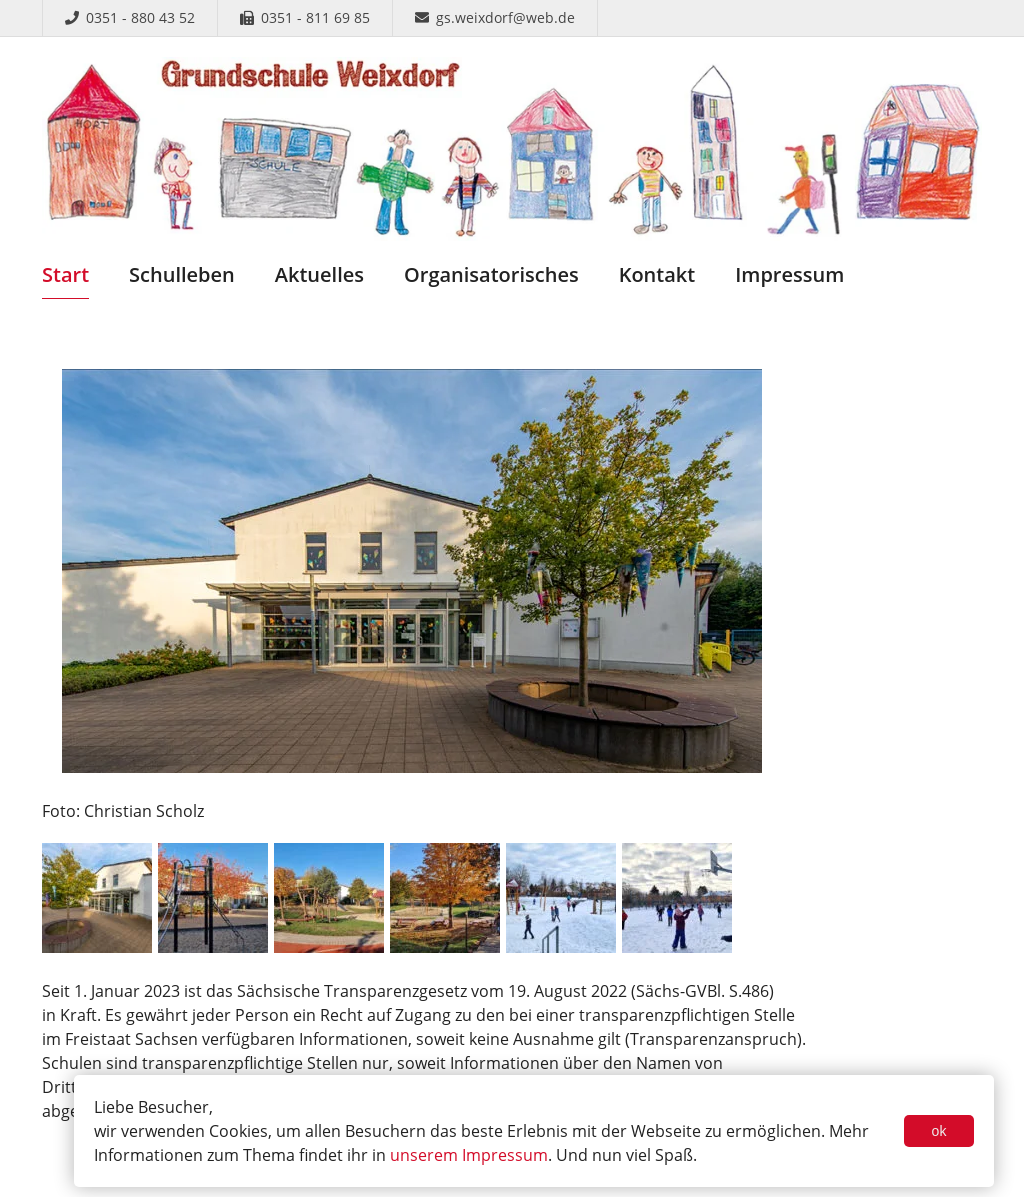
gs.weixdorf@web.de (495, 17)
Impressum (789, 274)
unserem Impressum (469, 1155)
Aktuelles (319, 274)
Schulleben (182, 274)
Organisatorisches (491, 274)
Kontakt (657, 274)
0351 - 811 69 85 (305, 17)
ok (939, 1131)
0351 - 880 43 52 (130, 17)
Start (65, 274)
